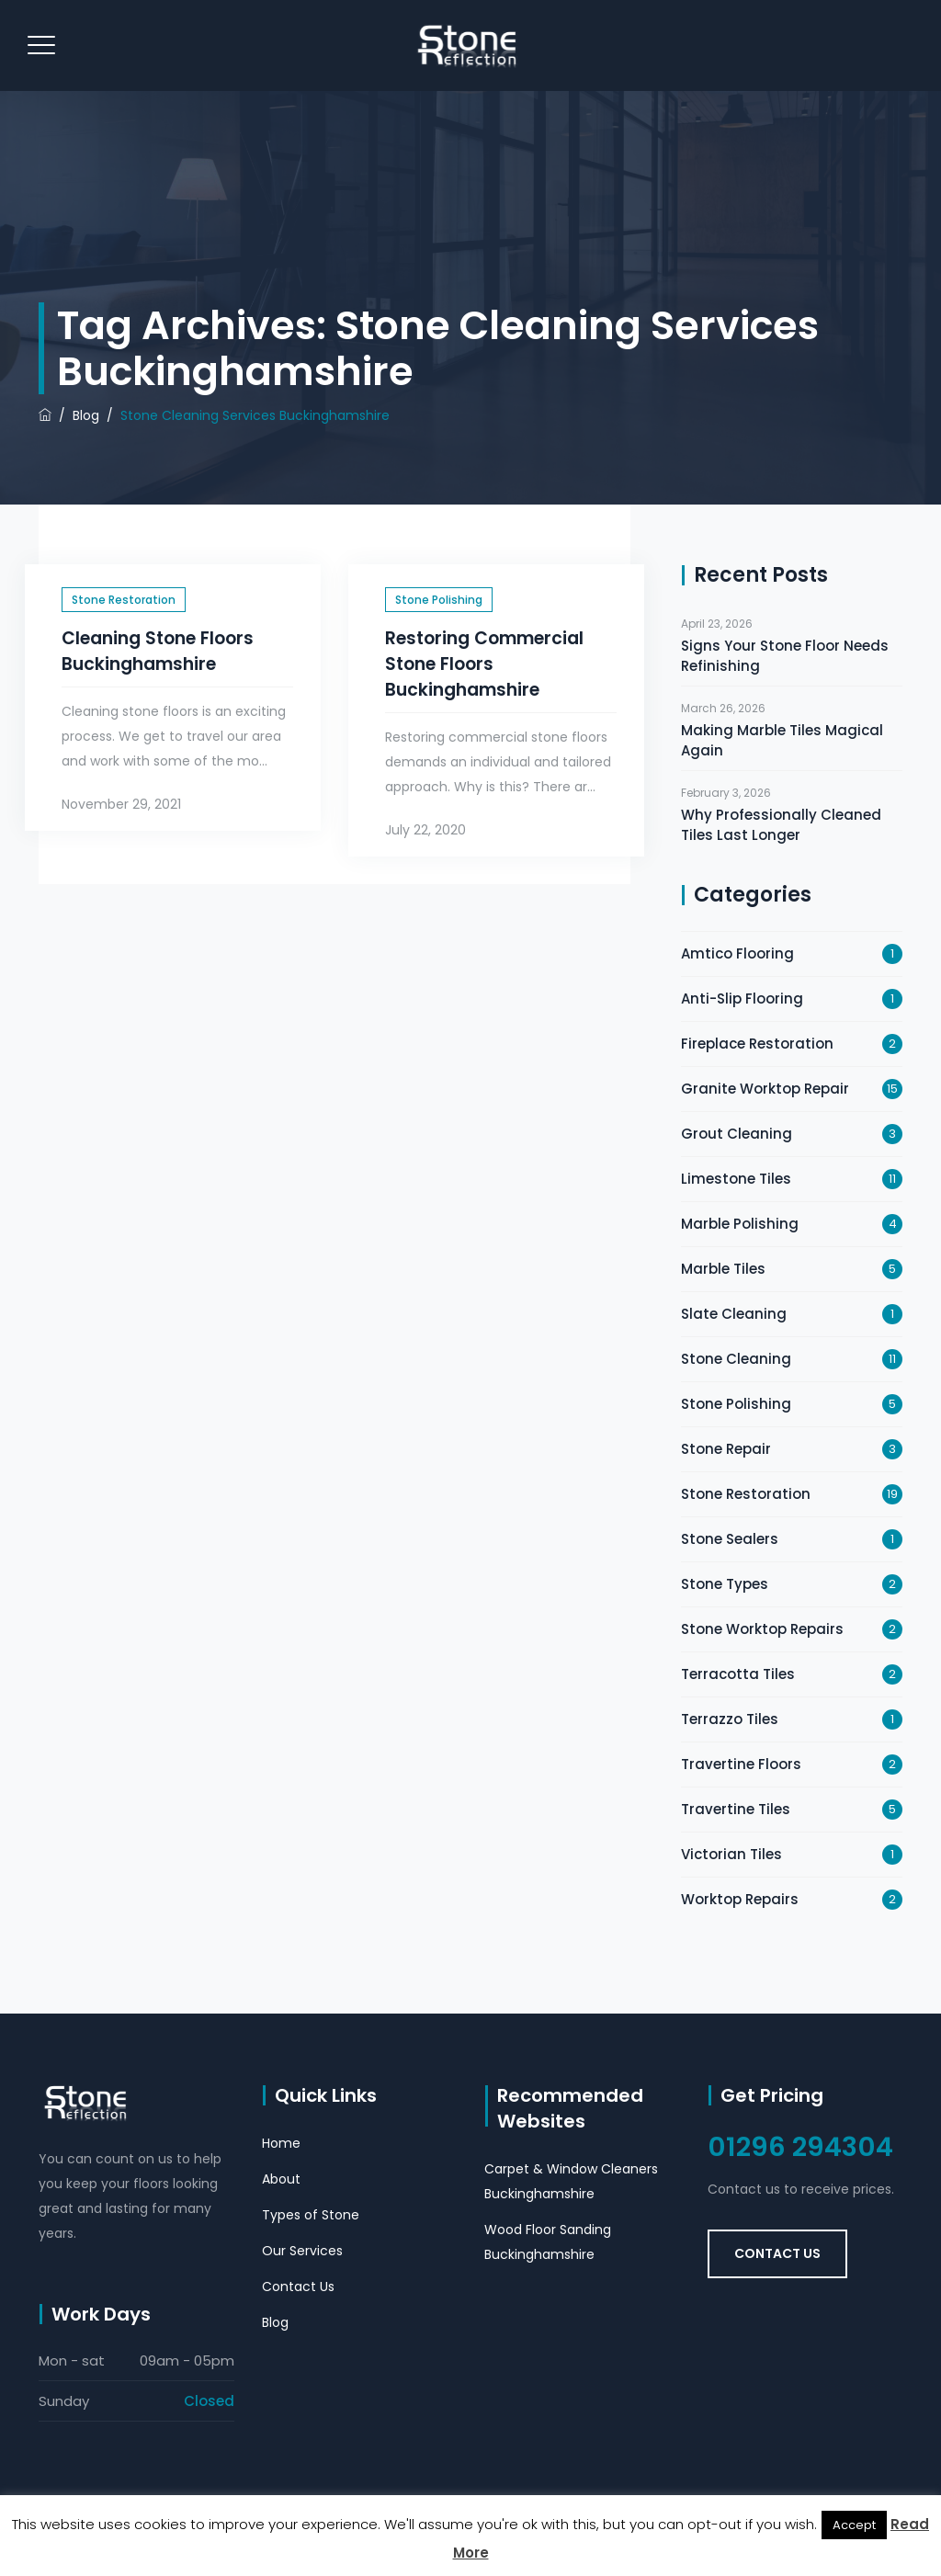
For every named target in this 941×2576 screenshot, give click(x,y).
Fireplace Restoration (757, 1043)
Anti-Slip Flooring (742, 998)
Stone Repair (726, 1448)
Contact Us (298, 2286)
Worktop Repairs (740, 1899)
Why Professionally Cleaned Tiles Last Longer (781, 825)
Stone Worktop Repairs (762, 1629)
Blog (275, 2322)
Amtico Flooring (737, 953)
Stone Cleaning (736, 1358)
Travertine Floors (741, 1764)
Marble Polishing (740, 1223)
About (281, 2179)
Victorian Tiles (731, 1854)
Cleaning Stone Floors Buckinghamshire (158, 651)
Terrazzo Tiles (729, 1719)
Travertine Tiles (735, 1809)
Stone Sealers (729, 1539)
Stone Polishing (438, 599)
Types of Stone (310, 2215)
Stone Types (724, 1584)
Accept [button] (854, 2525)
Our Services (302, 2250)
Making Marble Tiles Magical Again (782, 740)
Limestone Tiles (736, 1178)
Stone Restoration (124, 599)
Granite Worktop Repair (765, 1088)
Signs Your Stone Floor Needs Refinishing (785, 655)
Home (281, 2143)
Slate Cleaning (734, 1313)
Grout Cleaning (736, 1133)
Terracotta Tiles (738, 1674)
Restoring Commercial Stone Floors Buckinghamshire (484, 664)
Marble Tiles (723, 1268)
